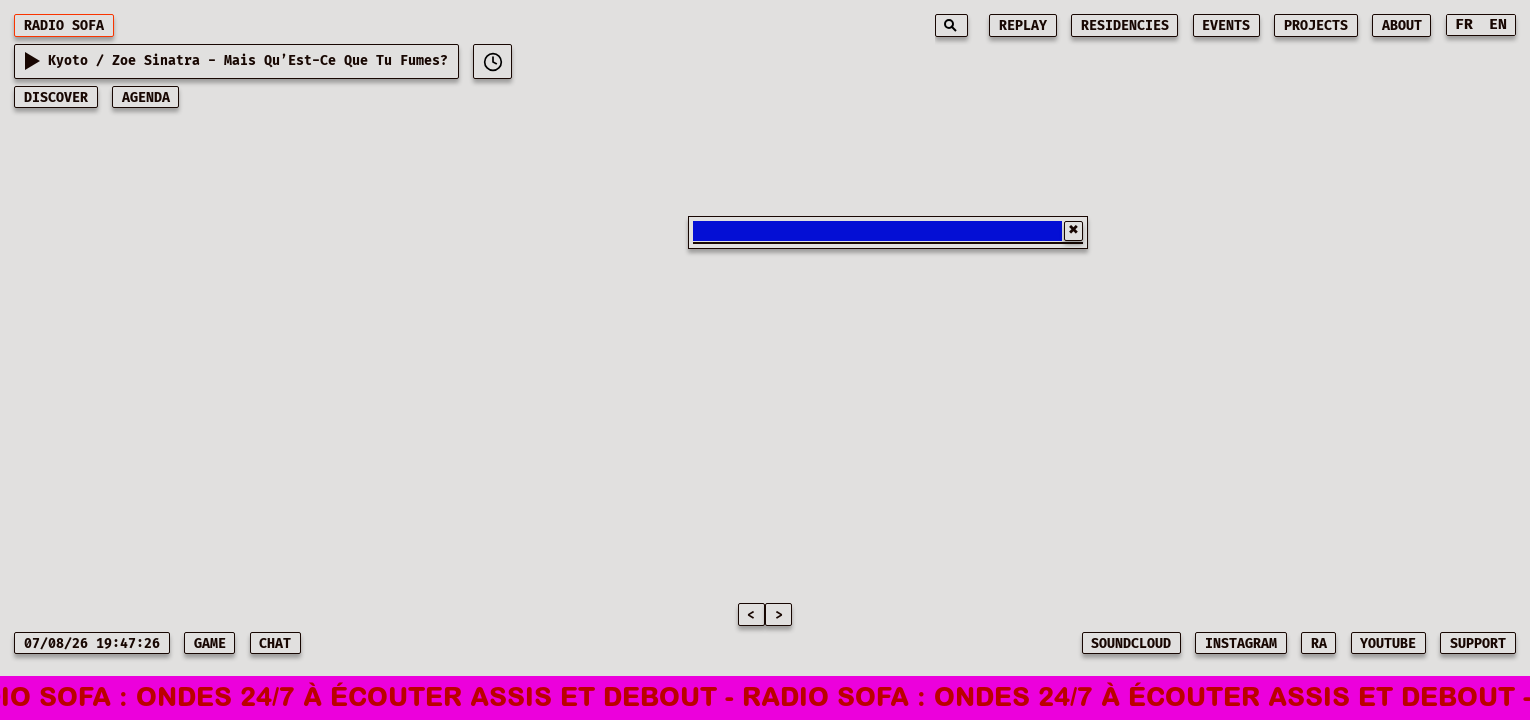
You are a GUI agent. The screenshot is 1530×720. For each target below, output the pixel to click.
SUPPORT (1478, 644)
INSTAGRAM (1241, 644)
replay (1023, 26)
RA (1319, 644)
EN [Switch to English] (1498, 24)
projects (1316, 26)
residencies (1125, 26)
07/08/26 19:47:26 (92, 644)
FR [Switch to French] (1464, 24)
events (1226, 26)
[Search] (951, 25)
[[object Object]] (492, 61)
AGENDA (146, 98)
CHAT (275, 644)
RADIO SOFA (64, 26)
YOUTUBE (1388, 644)
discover (56, 98)
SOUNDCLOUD (1131, 644)
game (210, 644)
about (1402, 26)
